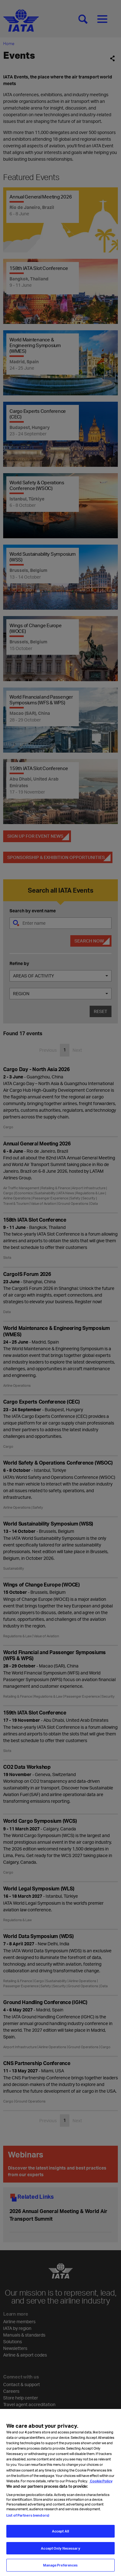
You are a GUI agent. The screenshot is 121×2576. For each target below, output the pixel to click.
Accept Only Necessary (60, 2550)
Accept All (60, 2533)
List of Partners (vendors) (27, 2517)
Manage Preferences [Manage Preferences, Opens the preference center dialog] (60, 2568)
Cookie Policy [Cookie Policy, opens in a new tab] (100, 2483)
